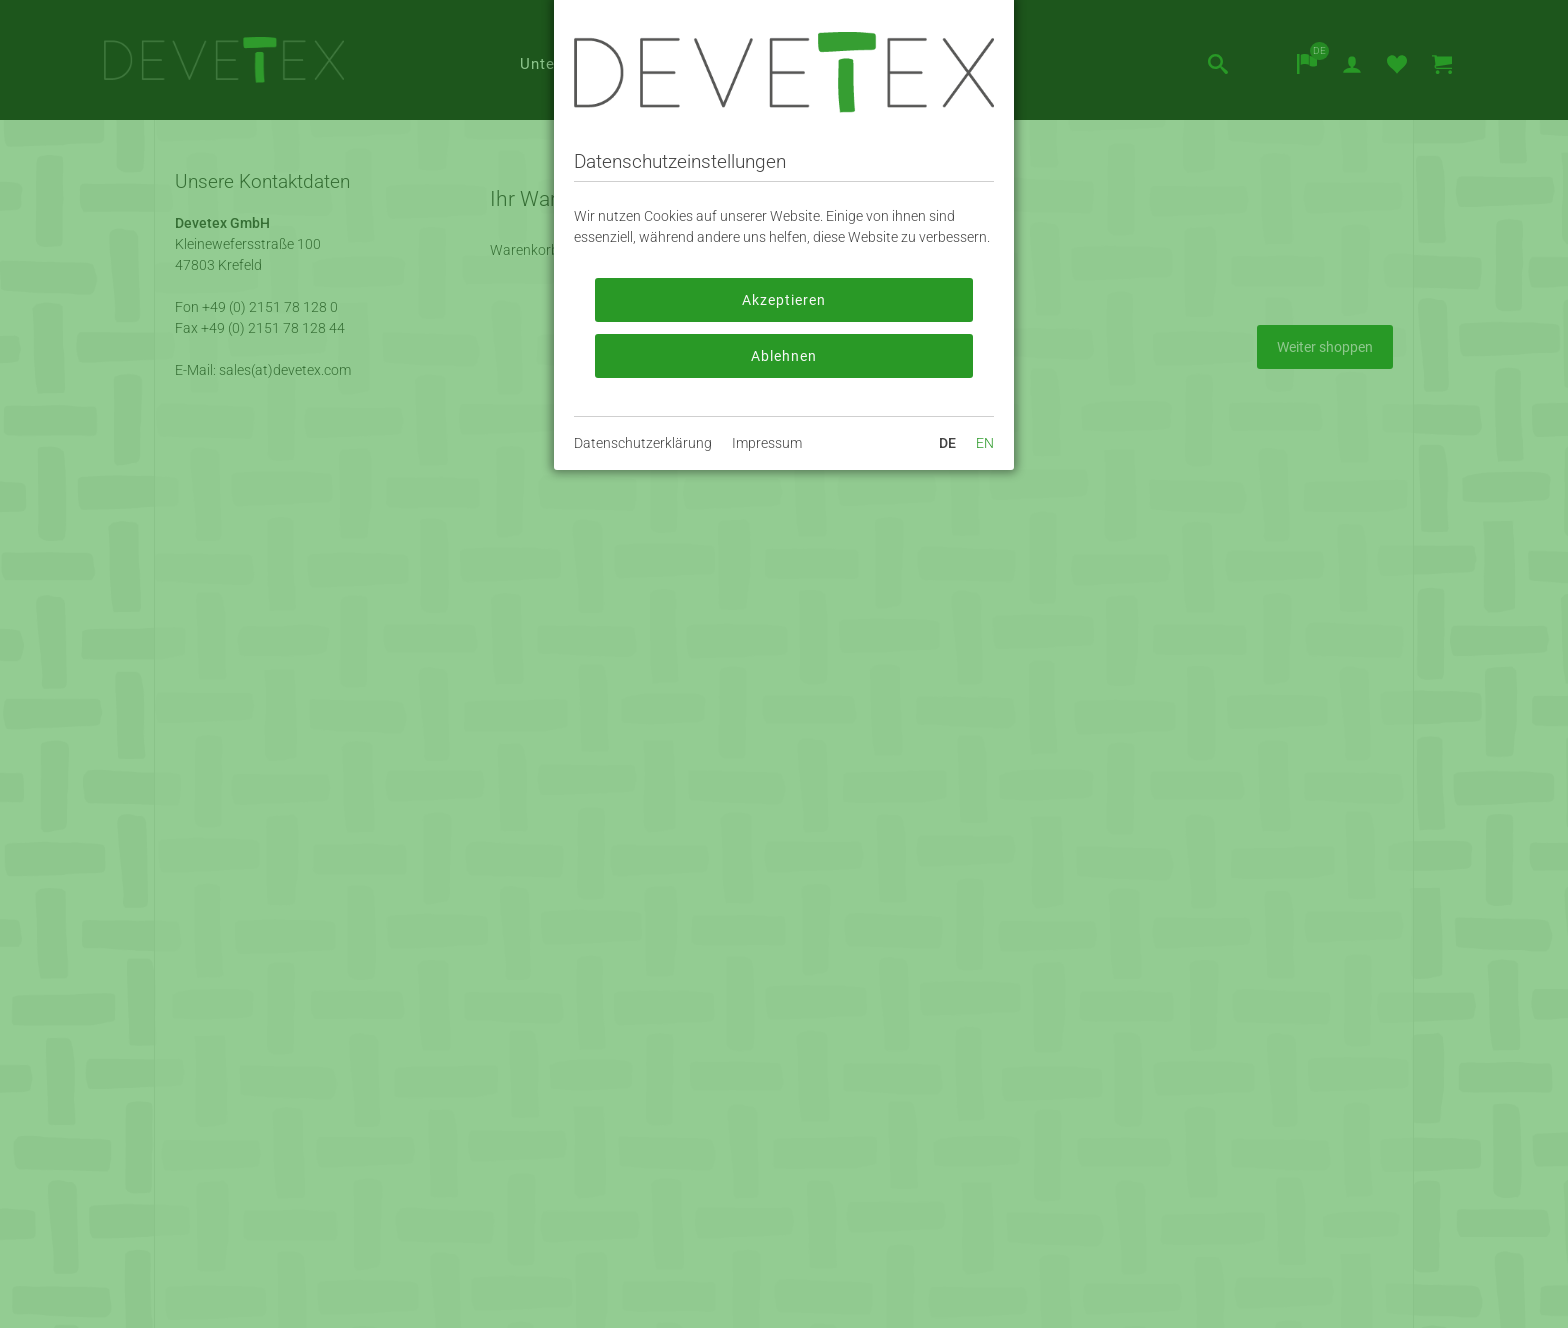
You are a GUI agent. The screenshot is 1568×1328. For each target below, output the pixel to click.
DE (947, 443)
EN (985, 443)
